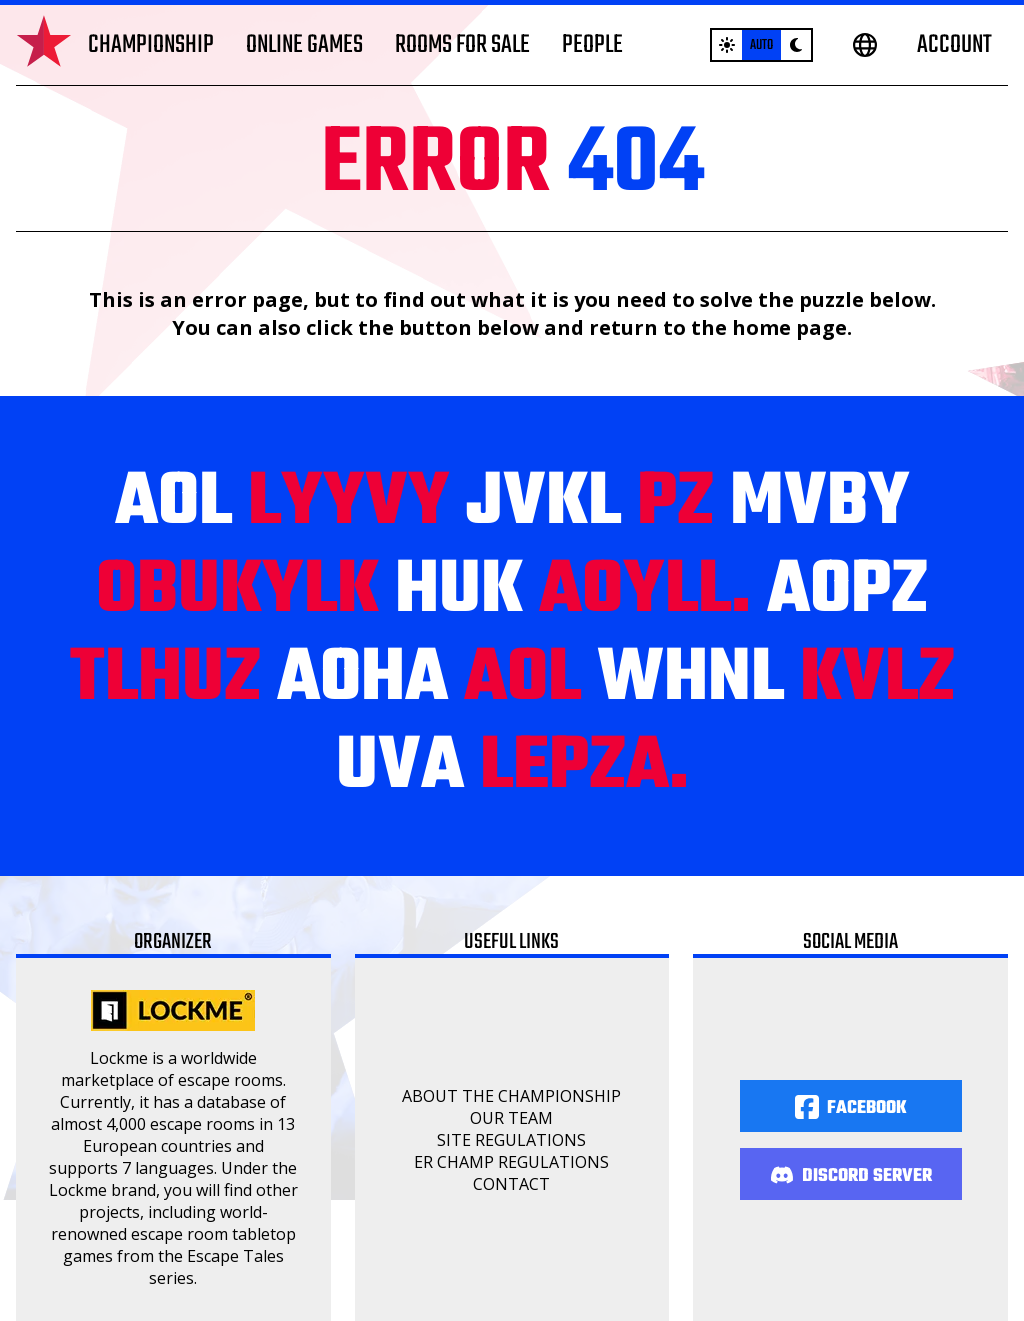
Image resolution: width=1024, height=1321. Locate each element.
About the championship (511, 1096)
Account (954, 45)
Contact (511, 1184)
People (592, 45)
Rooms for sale (462, 45)
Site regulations (511, 1140)
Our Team (511, 1118)
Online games (304, 45)
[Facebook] (851, 1106)
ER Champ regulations (511, 1162)
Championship (151, 45)
